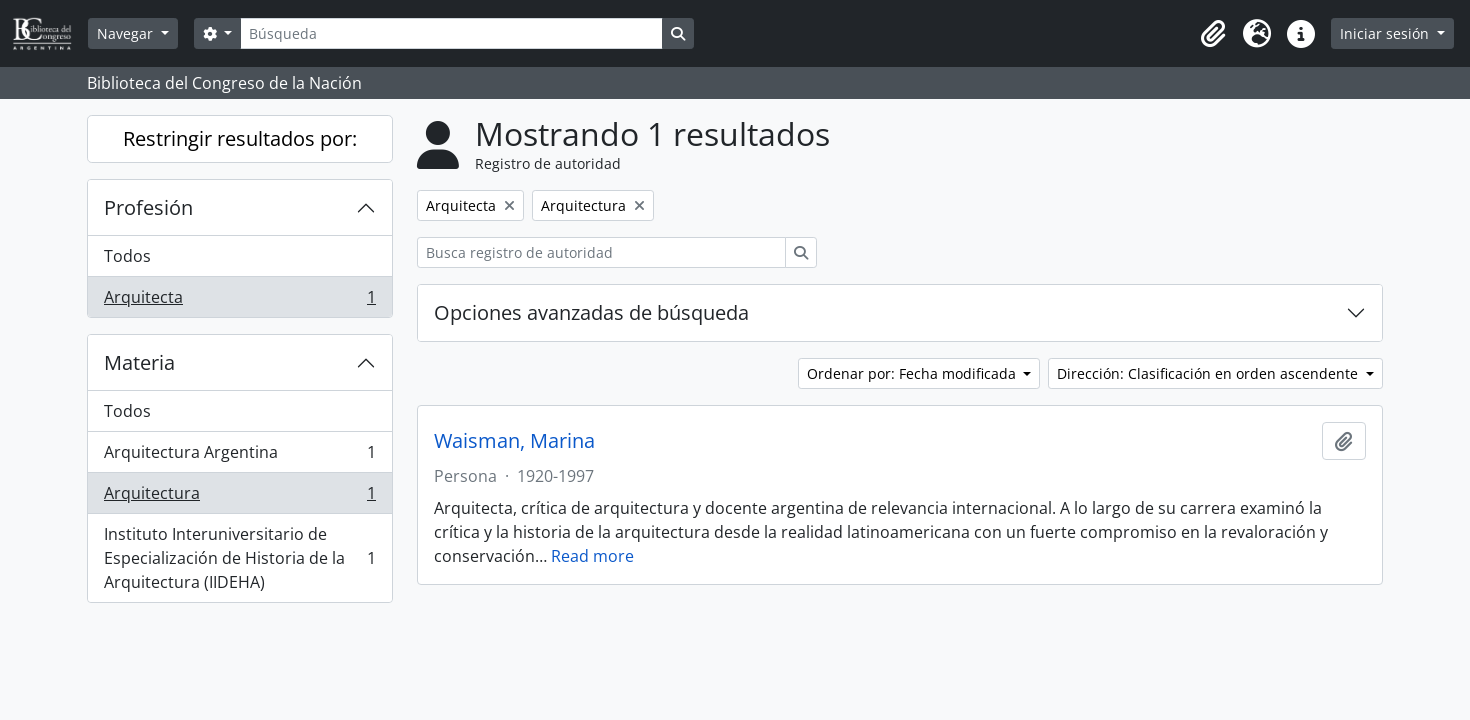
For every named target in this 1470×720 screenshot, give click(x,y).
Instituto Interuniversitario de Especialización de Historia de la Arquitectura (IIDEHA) (239, 558)
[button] (1213, 34)
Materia (139, 362)
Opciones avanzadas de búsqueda (591, 312)
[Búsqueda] (451, 33)
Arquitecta (239, 301)
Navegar (127, 33)
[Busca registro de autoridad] (601, 252)
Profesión (148, 207)
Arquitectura (239, 497)
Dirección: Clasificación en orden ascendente (1209, 373)
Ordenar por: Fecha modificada (913, 373)
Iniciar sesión (1386, 33)
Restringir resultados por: (240, 138)
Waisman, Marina (514, 441)
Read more (592, 556)
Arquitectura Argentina (239, 456)
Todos (127, 256)
